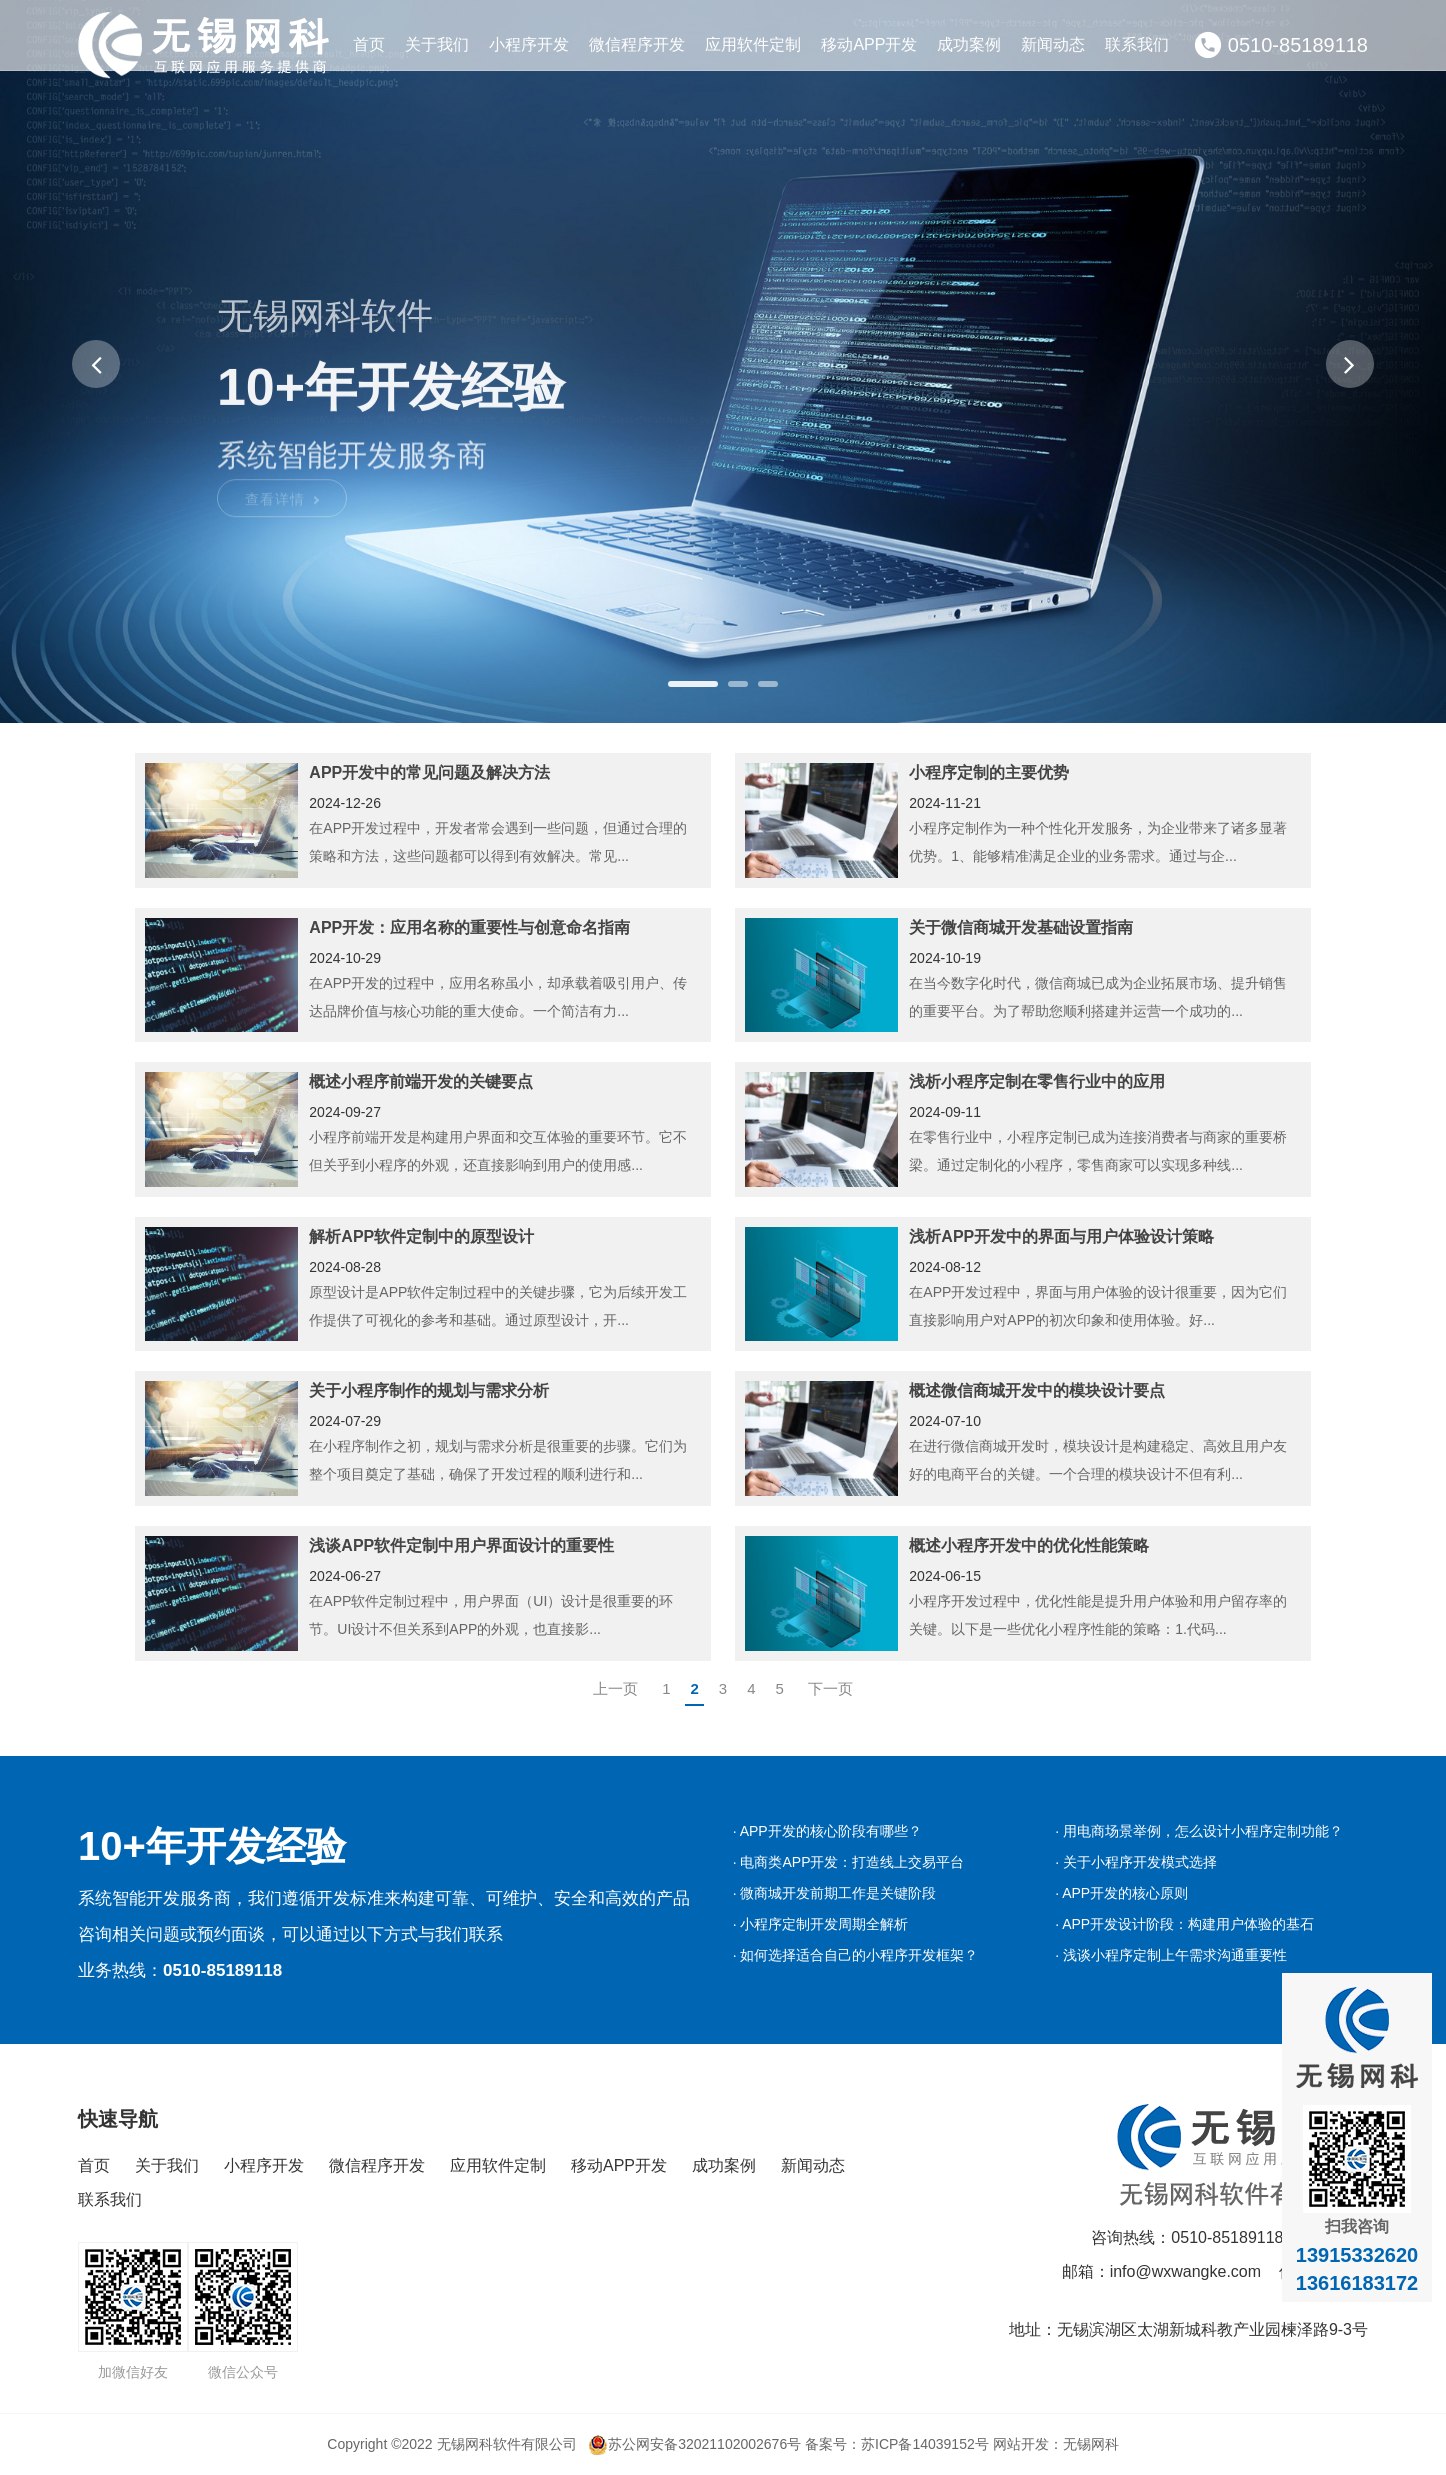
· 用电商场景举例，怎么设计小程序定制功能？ (1199, 1831)
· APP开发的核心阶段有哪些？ (827, 1831)
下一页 (830, 1688)
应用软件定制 (753, 44)
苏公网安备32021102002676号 (694, 2444)
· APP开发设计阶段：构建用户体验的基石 (1184, 1924)
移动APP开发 (869, 44)
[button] (96, 364)
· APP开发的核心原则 (1121, 1893)
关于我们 (437, 44)
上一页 (615, 1688)
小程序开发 (529, 44)
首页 (369, 44)
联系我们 (1137, 44)
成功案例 (969, 44)
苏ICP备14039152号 (925, 2444)
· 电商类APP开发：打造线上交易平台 (849, 1862)
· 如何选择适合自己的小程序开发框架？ (856, 1955)
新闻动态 (1053, 44)
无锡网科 (1091, 2444)
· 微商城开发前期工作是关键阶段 (835, 1893)
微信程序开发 (637, 44)
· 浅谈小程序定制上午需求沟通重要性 (1171, 1955)
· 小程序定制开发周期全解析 (821, 1924)
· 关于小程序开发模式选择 (1136, 1862)
